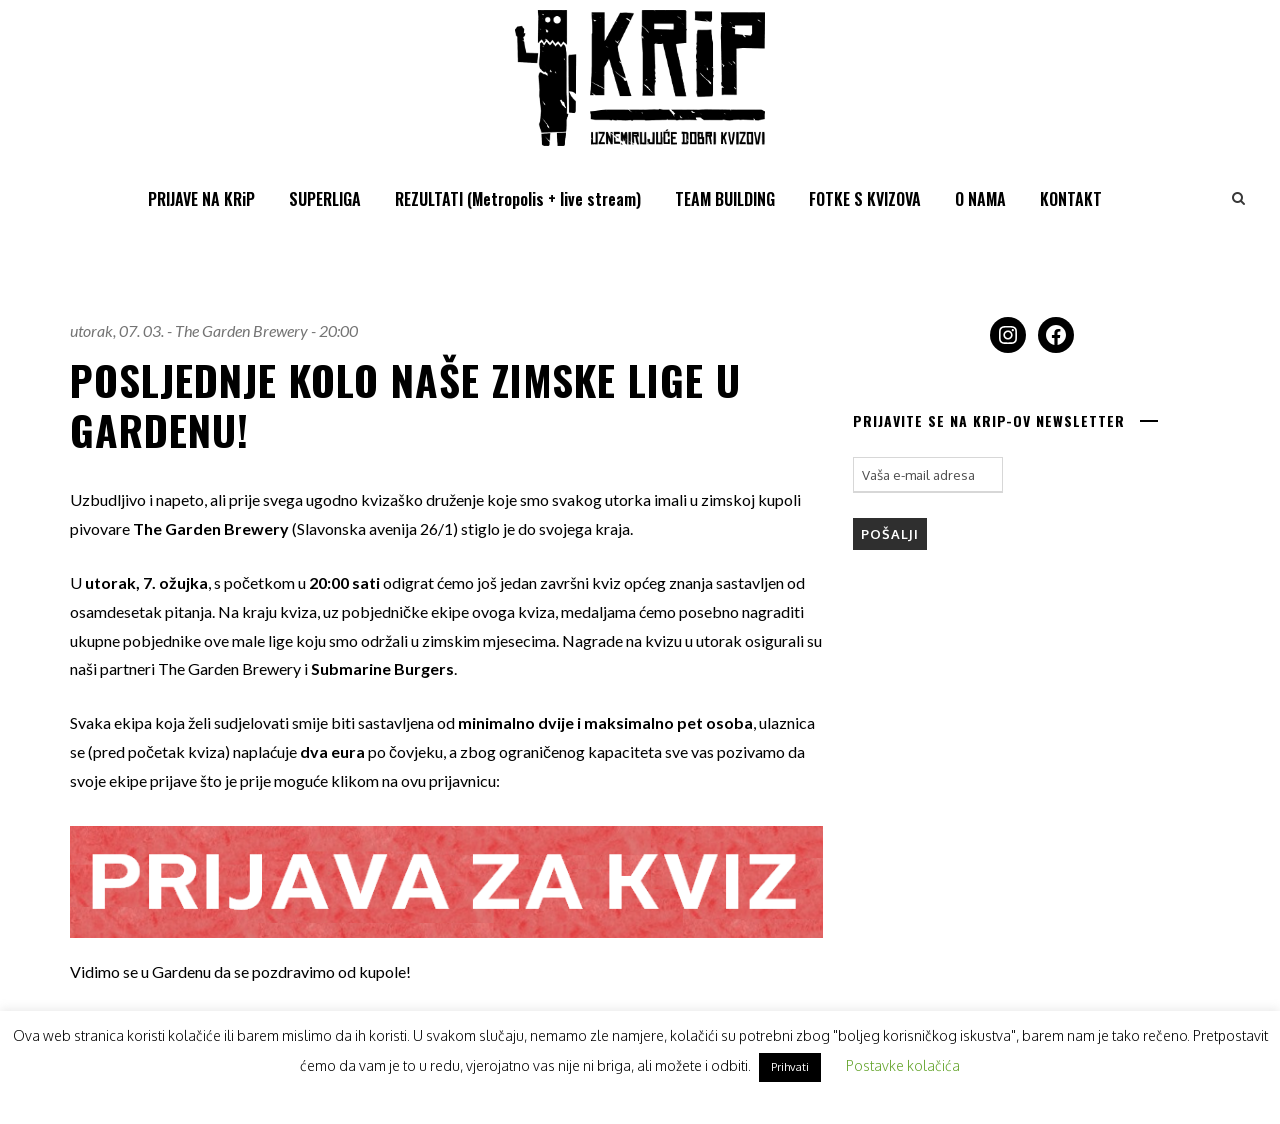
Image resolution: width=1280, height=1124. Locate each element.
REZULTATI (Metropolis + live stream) (518, 199)
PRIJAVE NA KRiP (201, 199)
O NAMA (980, 199)
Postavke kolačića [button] (903, 1065)
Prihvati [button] (790, 1067)
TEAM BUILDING (725, 199)
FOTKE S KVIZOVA (865, 199)
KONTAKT (1071, 199)
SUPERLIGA (325, 199)
